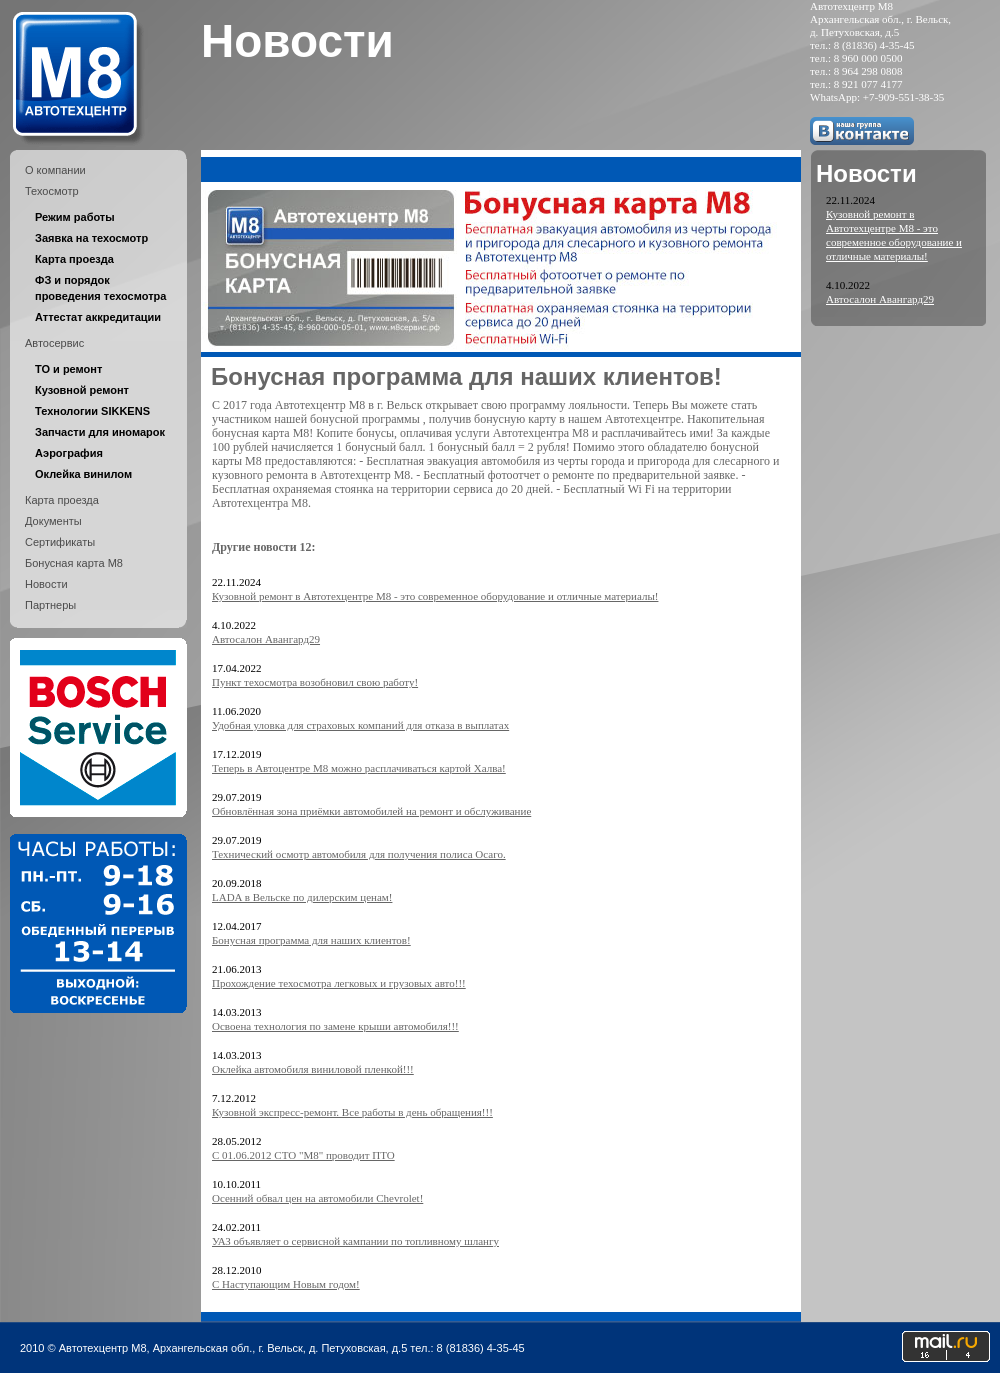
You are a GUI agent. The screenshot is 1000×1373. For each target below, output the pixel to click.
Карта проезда (74, 259)
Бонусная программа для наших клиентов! (311, 940)
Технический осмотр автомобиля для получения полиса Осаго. (359, 854)
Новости (46, 584)
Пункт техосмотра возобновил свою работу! (315, 682)
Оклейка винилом (83, 474)
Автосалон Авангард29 (266, 639)
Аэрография (69, 453)
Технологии (92, 411)
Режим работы (75, 217)
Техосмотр (52, 191)
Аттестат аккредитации (98, 317)
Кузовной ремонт (82, 390)
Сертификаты (60, 542)
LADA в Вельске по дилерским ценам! (302, 897)
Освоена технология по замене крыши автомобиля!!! (335, 1026)
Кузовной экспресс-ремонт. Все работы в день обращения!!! (352, 1112)
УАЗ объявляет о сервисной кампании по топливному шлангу (355, 1241)
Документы (53, 521)
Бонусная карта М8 (74, 563)
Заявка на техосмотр (91, 238)
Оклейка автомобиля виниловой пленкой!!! (313, 1069)
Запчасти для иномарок (100, 432)
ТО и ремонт (68, 369)
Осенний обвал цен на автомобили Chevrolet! (317, 1198)
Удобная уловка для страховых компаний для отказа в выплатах (360, 725)
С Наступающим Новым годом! (286, 1284)
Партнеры (50, 605)
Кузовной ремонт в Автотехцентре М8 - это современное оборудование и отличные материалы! (435, 596)
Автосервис (54, 343)
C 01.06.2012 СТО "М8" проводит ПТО (303, 1155)
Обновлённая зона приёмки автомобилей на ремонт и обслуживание (371, 811)
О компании (55, 170)
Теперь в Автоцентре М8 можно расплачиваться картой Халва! (359, 768)
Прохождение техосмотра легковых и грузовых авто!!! (339, 983)
